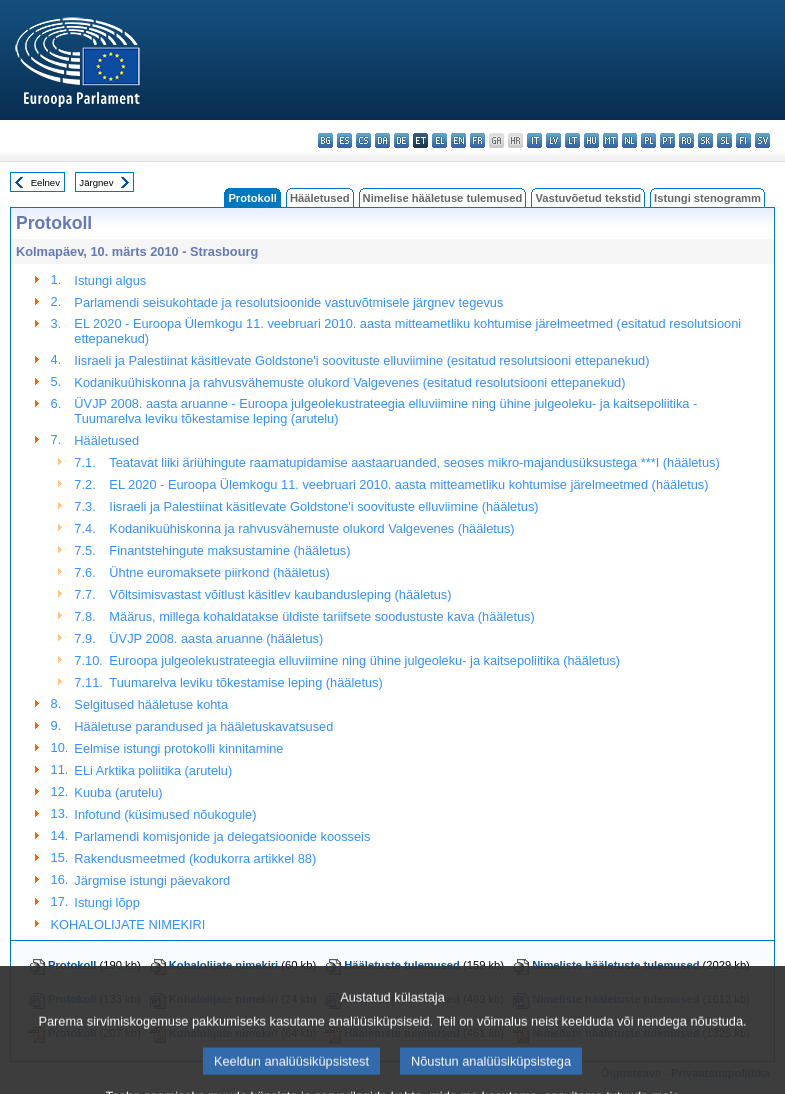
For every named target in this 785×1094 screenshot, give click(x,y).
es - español (344, 140)
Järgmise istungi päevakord (152, 880)
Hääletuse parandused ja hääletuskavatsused (203, 726)
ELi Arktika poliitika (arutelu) (153, 770)
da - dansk (382, 140)
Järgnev (96, 182)
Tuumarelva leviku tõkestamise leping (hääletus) (245, 682)
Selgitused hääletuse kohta (151, 704)
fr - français (477, 140)
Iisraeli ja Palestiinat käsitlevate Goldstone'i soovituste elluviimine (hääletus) (323, 506)
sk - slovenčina (705, 140)
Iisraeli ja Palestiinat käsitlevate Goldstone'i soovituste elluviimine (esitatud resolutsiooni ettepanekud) (361, 360)
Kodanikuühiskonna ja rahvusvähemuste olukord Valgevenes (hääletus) (311, 528)
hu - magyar (591, 140)
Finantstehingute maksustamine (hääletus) (229, 550)
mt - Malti (610, 140)
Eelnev (45, 182)
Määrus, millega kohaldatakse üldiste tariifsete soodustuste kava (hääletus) (321, 616)
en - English (458, 140)
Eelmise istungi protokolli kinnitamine (178, 748)
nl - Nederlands (629, 140)
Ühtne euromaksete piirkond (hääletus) (219, 572)
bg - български (325, 140)
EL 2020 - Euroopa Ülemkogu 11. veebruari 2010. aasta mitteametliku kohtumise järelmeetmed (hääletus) (408, 484)
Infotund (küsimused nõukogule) (165, 814)
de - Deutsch (401, 140)
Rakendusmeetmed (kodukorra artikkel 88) (195, 858)
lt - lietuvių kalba (572, 140)
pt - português (667, 140)
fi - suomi (743, 140)
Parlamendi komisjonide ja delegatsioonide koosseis (222, 836)
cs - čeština (363, 140)
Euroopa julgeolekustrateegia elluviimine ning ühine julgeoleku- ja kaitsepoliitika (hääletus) (364, 660)
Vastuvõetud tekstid (588, 198)
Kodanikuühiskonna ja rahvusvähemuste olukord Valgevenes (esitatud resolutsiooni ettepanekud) (349, 382)
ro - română (686, 140)
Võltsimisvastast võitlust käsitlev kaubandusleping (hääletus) (280, 594)
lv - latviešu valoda (553, 140)
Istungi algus (110, 280)
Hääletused (320, 198)
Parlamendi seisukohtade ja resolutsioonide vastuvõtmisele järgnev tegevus (288, 302)
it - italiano (534, 140)
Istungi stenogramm (707, 198)
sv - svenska (762, 140)
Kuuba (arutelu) (118, 792)
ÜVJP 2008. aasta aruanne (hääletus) (216, 638)
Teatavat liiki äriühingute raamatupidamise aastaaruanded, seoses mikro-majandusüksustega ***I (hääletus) (414, 462)
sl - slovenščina (724, 140)
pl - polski (648, 140)
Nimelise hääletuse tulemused (443, 198)
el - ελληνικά (439, 140)
